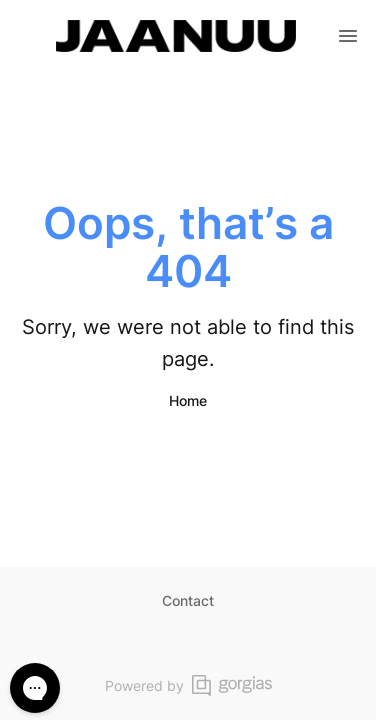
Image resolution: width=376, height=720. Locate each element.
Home (188, 400)
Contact (188, 600)
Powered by (188, 685)
